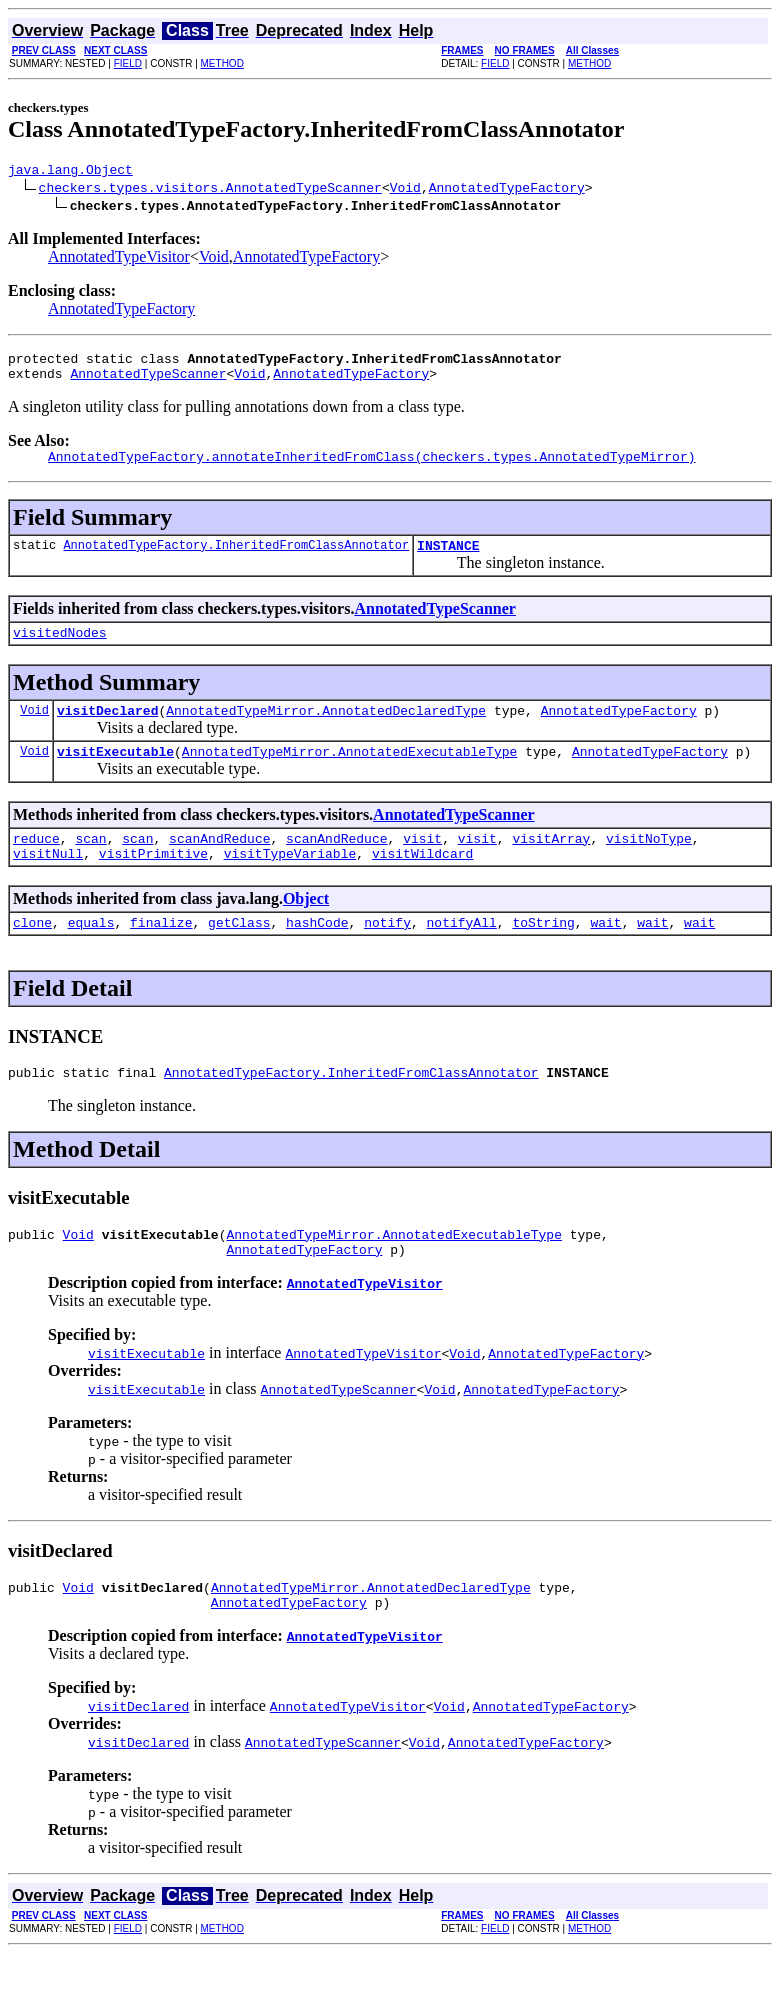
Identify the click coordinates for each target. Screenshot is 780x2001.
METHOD (222, 63)
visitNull (48, 883)
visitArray (551, 865)
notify (387, 955)
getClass (239, 955)
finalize (161, 955)
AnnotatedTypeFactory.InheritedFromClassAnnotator (236, 559)
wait (605, 955)
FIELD (128, 63)
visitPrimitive (153, 883)
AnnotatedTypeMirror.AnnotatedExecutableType (349, 775)
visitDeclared (107, 731)
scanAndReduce (219, 865)
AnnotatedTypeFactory (507, 190)
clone (32, 955)
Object (306, 928)
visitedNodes (60, 650)
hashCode (317, 955)
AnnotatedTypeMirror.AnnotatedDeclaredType (326, 731)
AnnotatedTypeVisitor (119, 259)
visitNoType (649, 865)
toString (543, 955)
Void (405, 190)
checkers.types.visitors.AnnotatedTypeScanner (210, 190)
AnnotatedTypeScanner (148, 382)
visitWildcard (422, 883)
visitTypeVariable (290, 883)
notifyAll (462, 955)
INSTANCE (448, 560)
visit (422, 865)
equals (91, 955)
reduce (36, 865)
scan (90, 865)
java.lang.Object (70, 172)
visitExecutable (115, 775)
